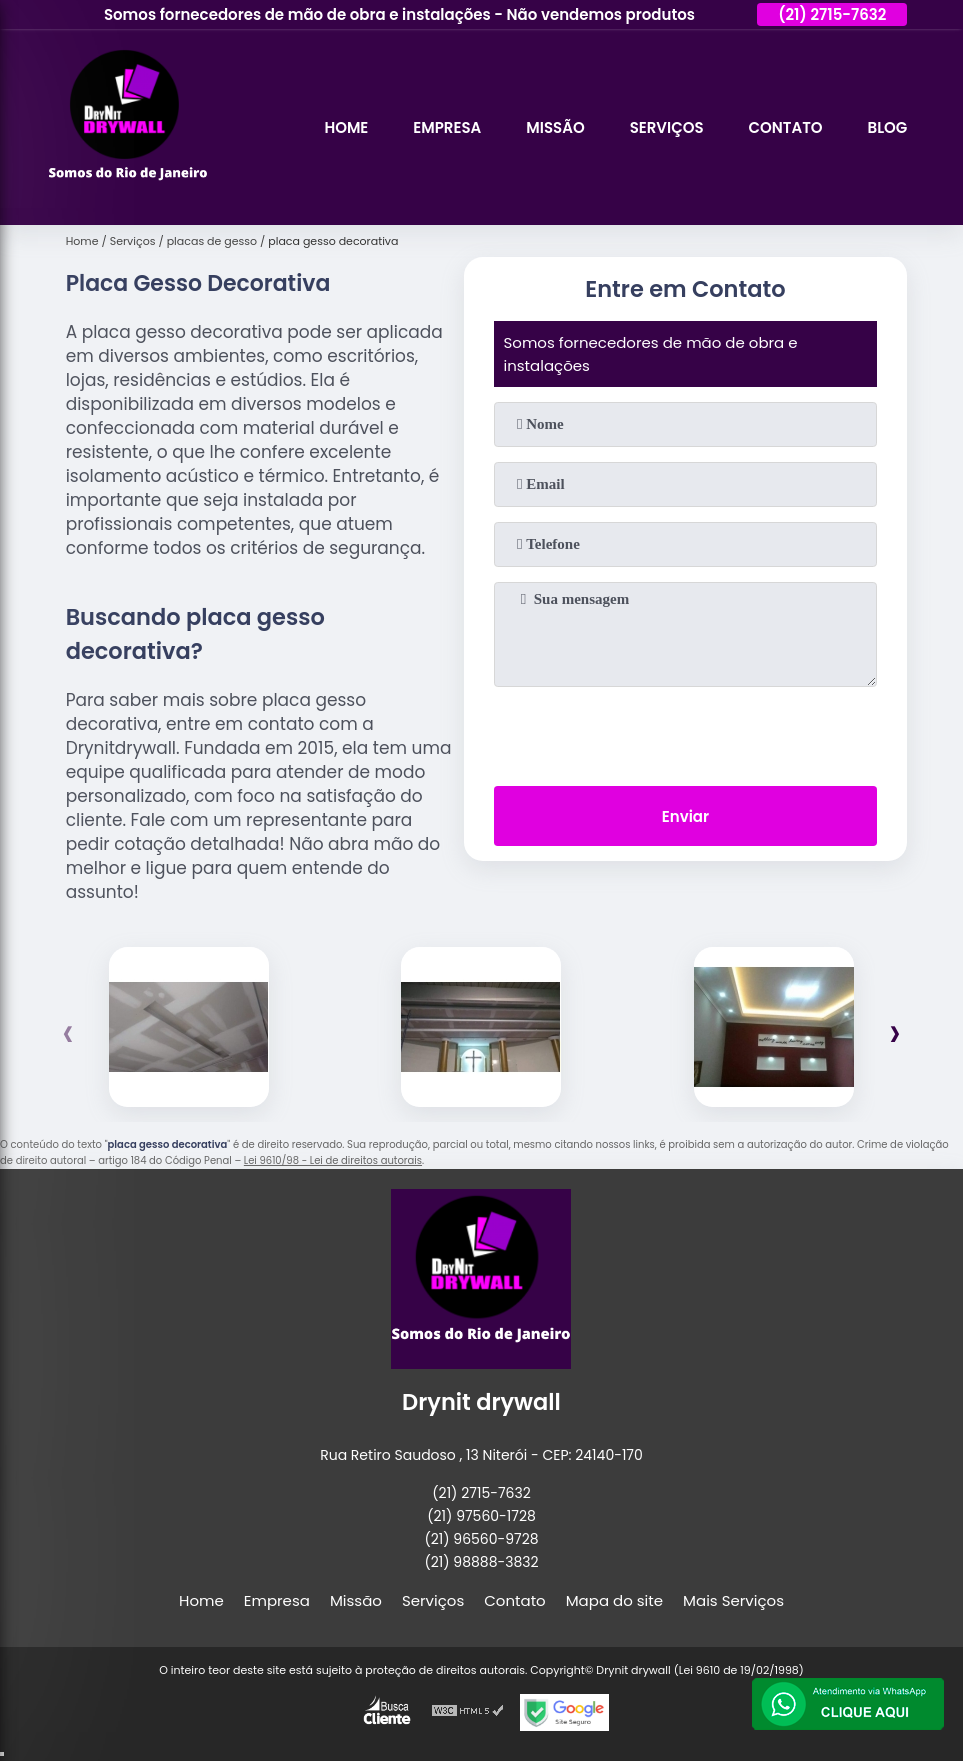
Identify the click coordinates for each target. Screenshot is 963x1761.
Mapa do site (614, 1600)
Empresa (447, 127)
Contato (785, 127)
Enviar (685, 816)
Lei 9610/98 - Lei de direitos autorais (333, 1160)
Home (346, 127)
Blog (888, 127)
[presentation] (685, 732)
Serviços (666, 127)
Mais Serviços (733, 1600)
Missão (555, 127)
